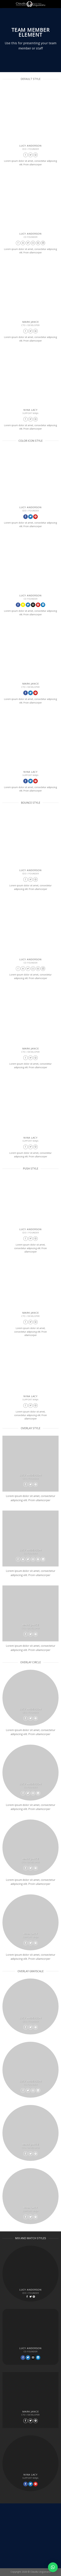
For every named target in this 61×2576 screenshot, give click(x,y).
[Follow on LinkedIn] (43, 243)
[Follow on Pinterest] (35, 155)
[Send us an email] (33, 243)
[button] (53, 2567)
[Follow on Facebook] (25, 155)
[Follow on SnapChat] (23, 243)
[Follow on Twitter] (30, 155)
